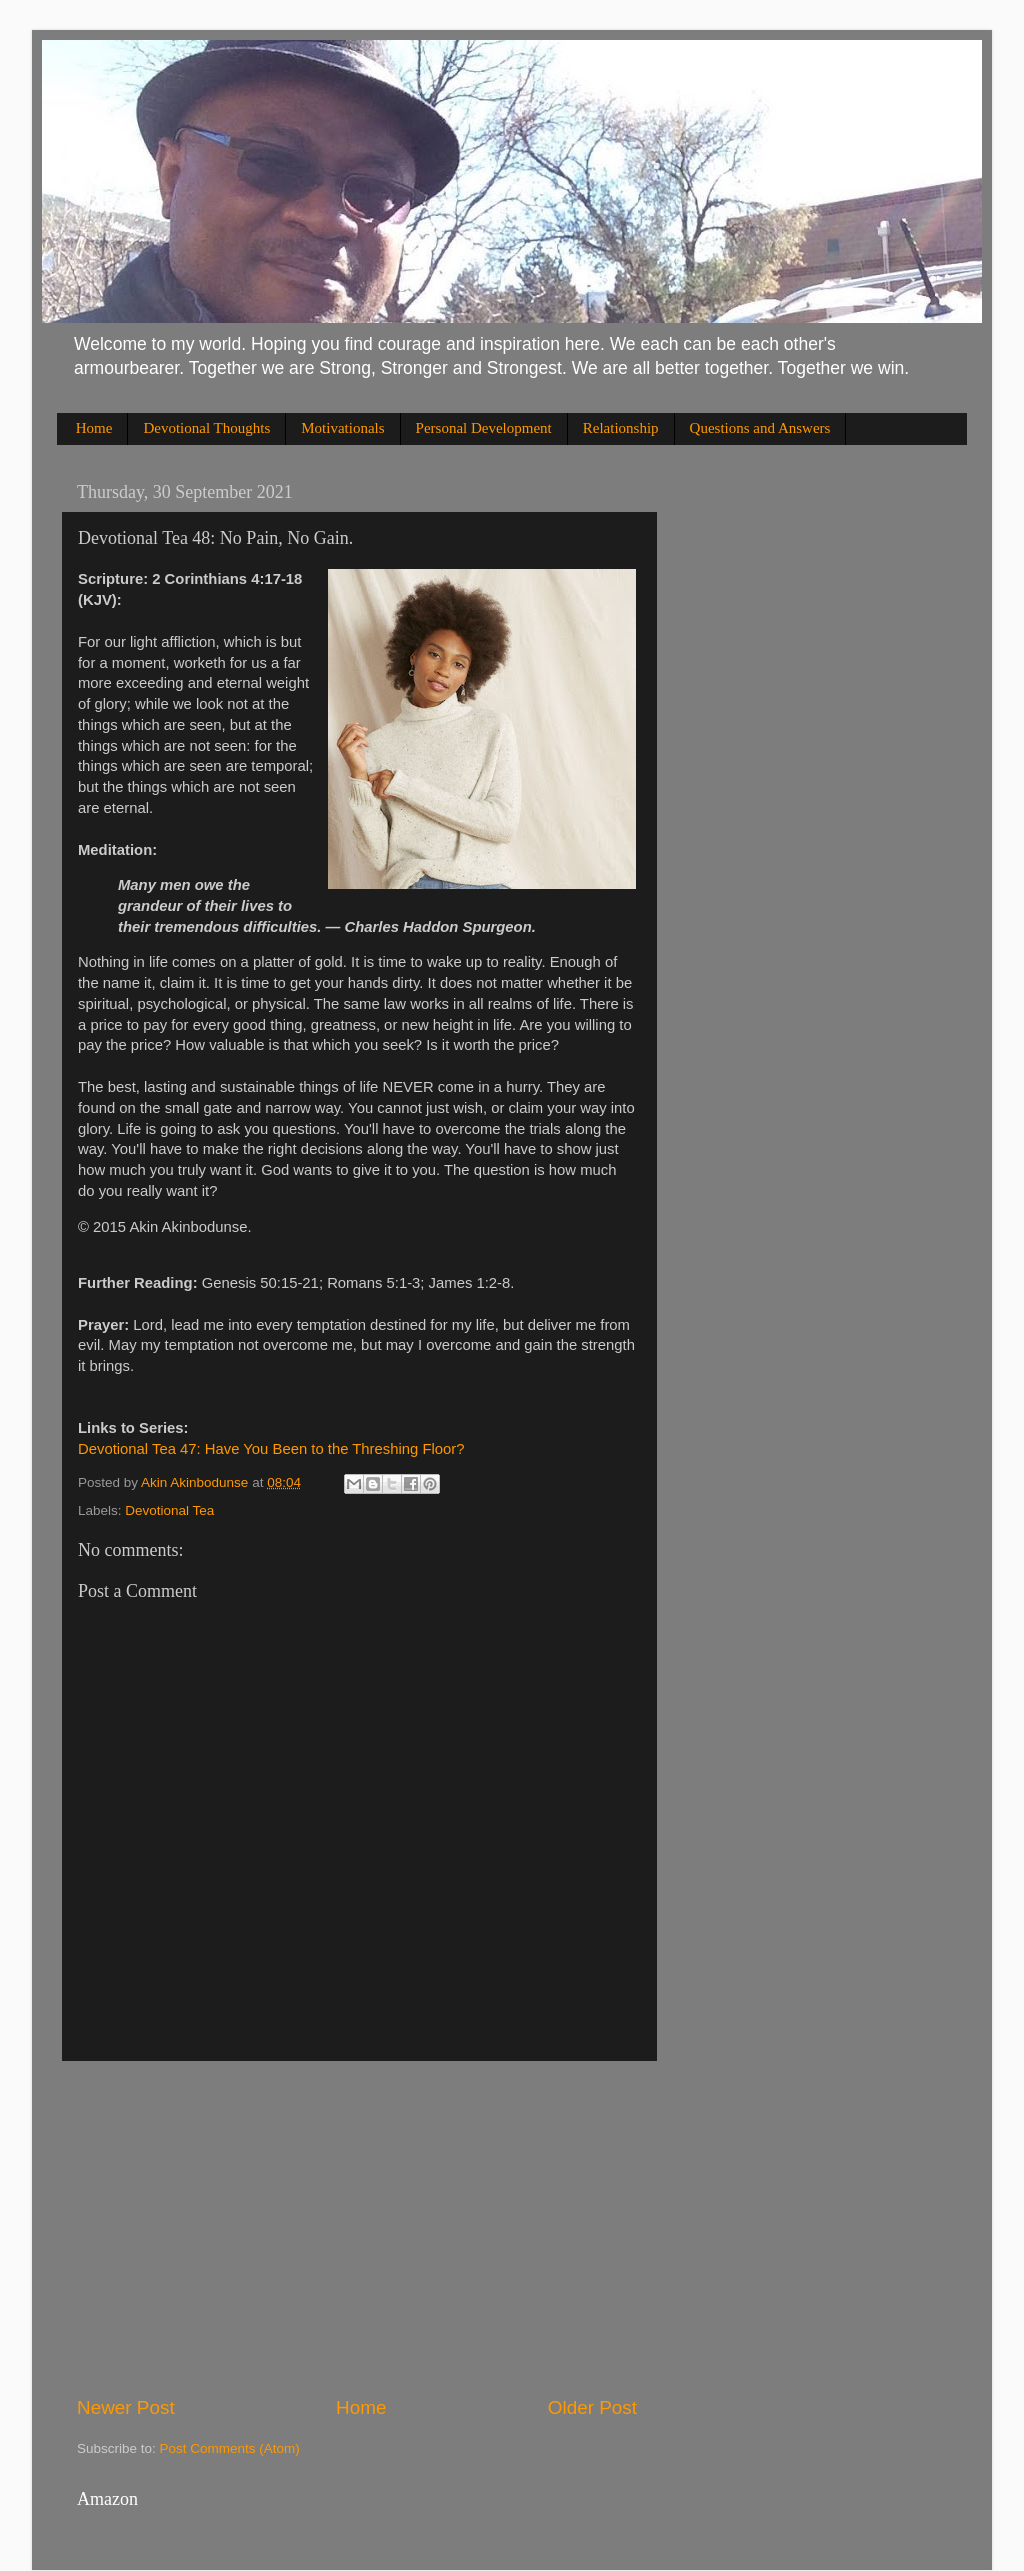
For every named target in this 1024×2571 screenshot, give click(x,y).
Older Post (592, 2407)
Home (94, 428)
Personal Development (484, 428)
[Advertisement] (357, 2228)
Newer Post (126, 2407)
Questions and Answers (760, 428)
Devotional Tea (169, 1510)
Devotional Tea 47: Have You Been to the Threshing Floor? (271, 1449)
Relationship (621, 428)
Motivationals (342, 428)
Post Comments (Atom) (230, 2448)
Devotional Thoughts (206, 428)
